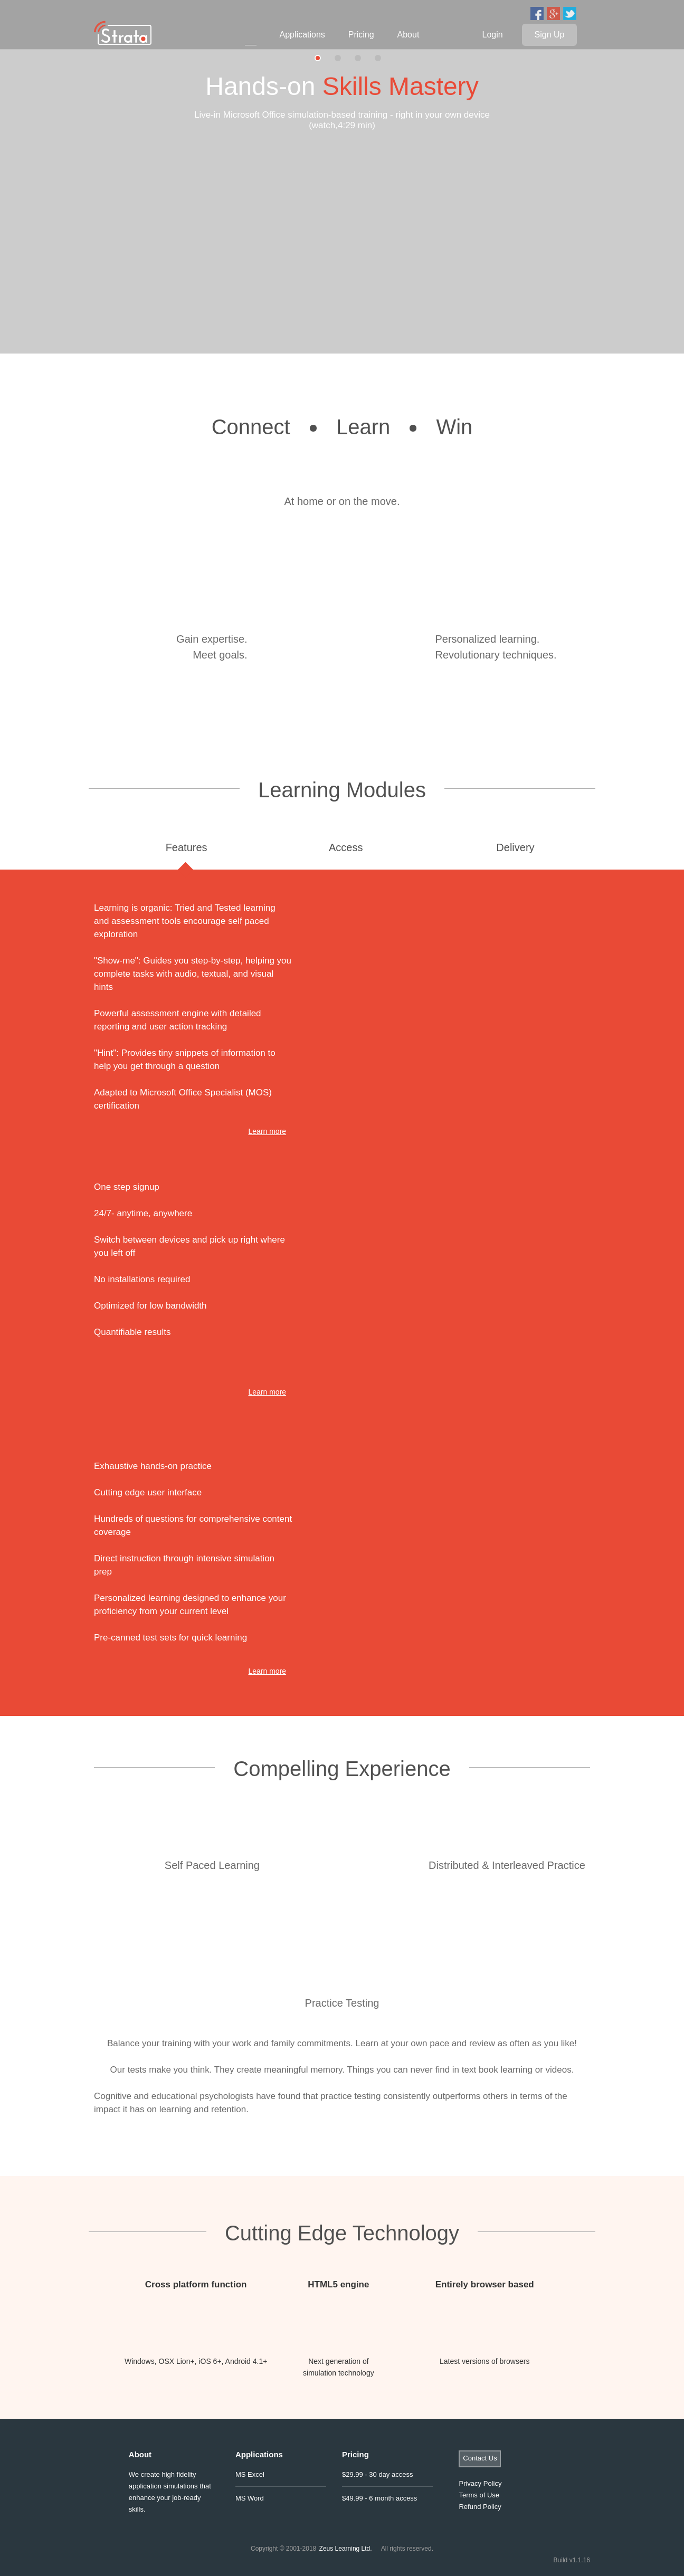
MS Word (249, 2498)
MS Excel (249, 2474)
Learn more (268, 1131)
